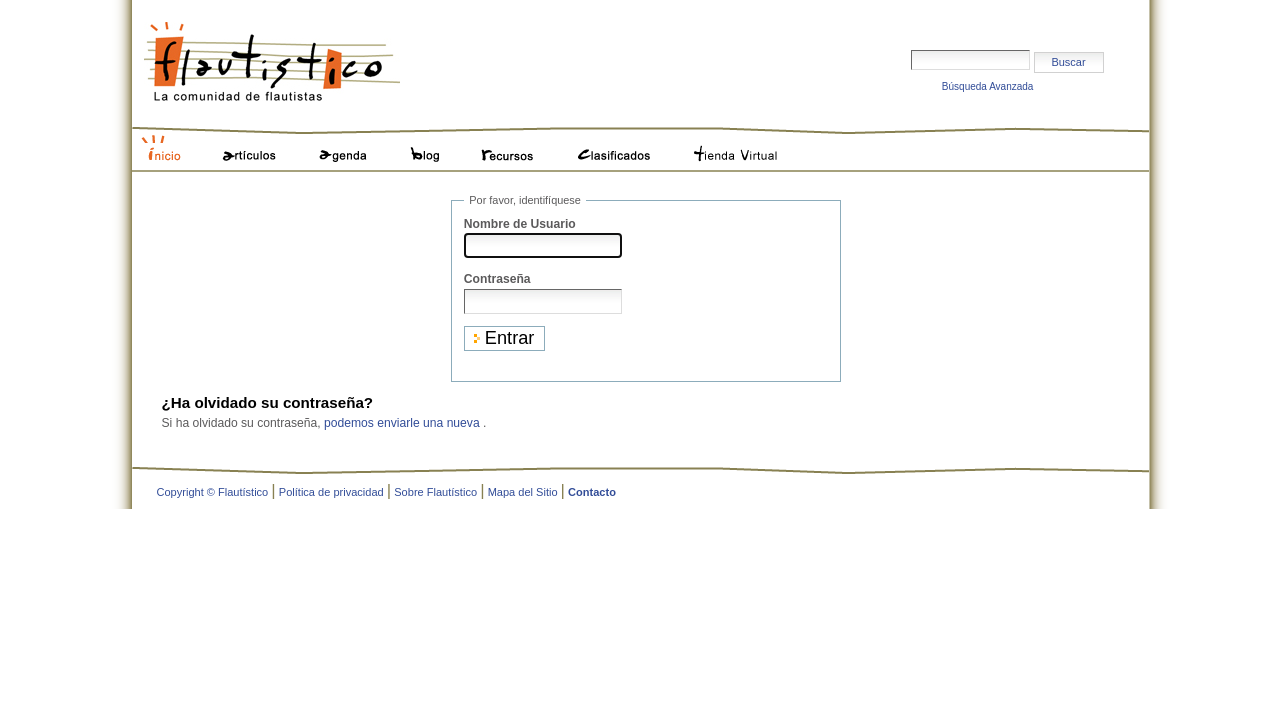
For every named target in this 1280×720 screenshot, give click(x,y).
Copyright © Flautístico (213, 492)
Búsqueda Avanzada (988, 86)
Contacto (592, 492)
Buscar (910, 16)
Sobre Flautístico (435, 492)
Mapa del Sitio (523, 492)
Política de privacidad (331, 492)
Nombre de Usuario (520, 224)
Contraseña (497, 279)
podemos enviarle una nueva (402, 423)
